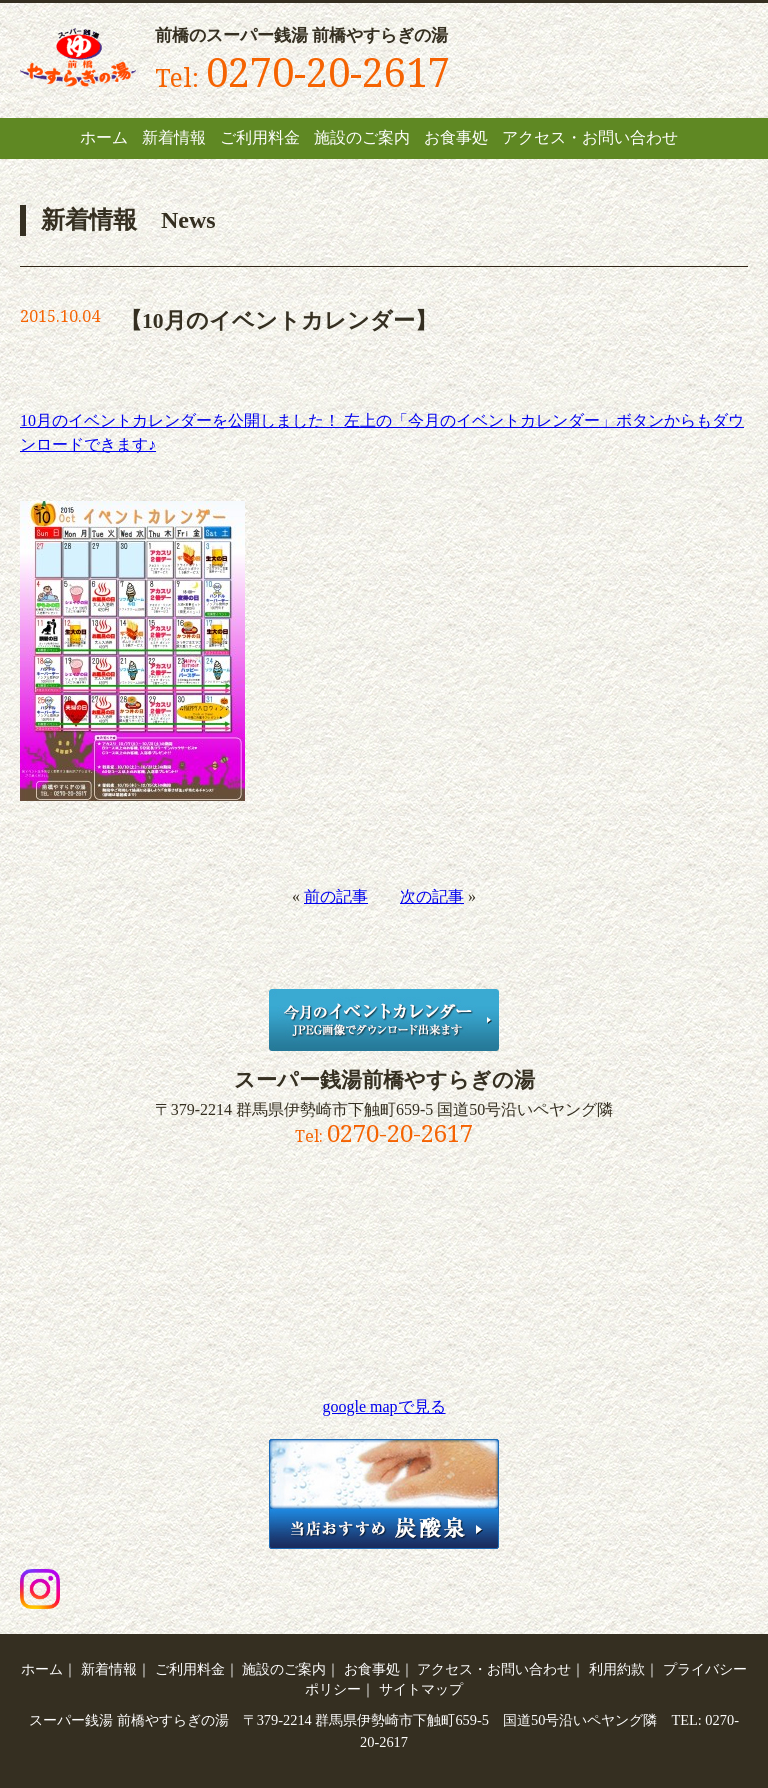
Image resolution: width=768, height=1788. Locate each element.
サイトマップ (421, 1689)
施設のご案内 (362, 137)
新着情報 (174, 137)
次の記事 (432, 896)
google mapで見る (383, 1406)
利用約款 (617, 1669)
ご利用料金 (260, 137)
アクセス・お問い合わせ (590, 137)
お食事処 (456, 137)
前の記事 (336, 896)
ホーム (104, 137)
